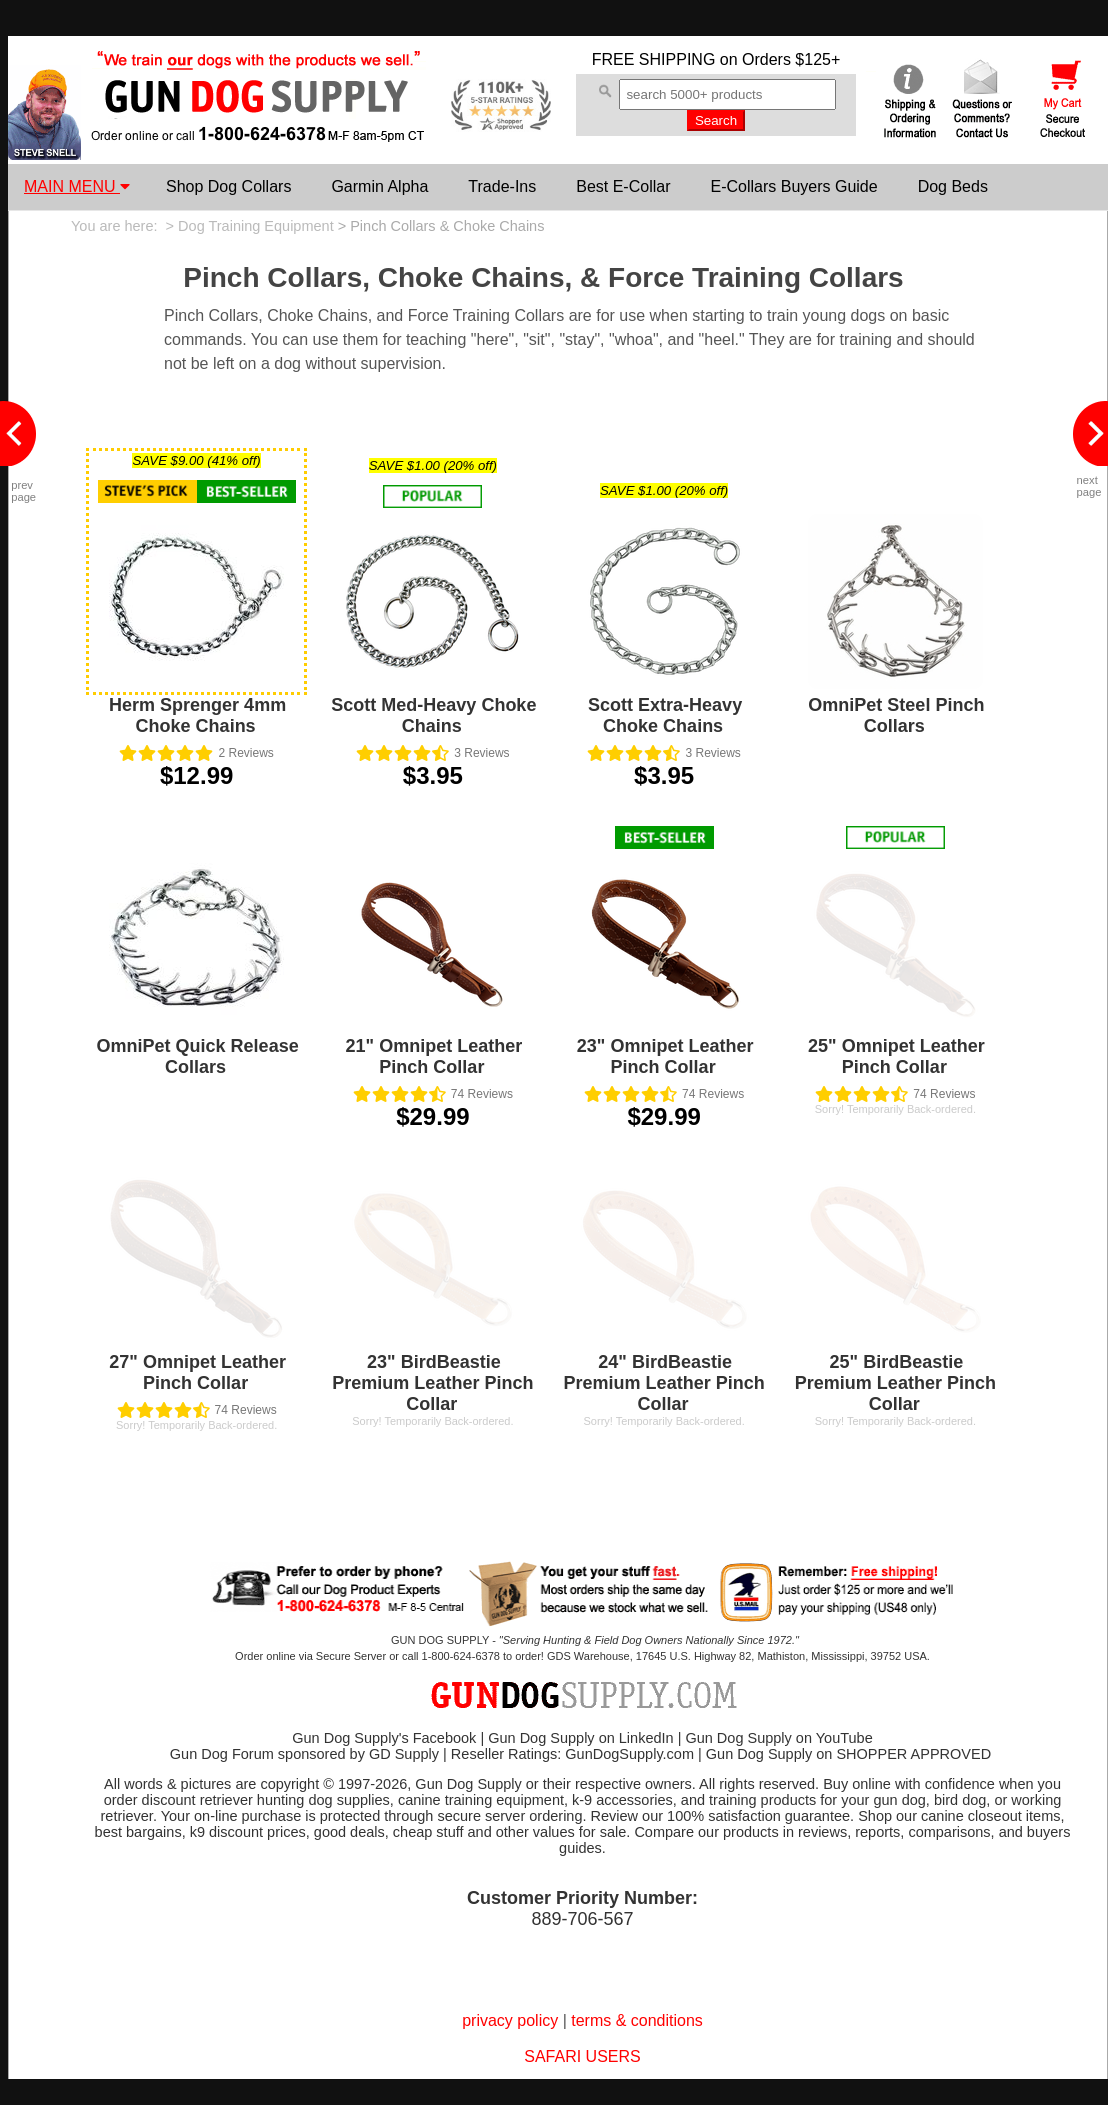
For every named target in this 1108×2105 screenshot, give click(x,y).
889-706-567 (582, 1919)
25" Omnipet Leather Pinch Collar (896, 1056)
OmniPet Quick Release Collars (198, 1056)
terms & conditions (637, 2020)
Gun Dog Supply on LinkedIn (580, 1738)
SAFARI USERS (582, 2056)
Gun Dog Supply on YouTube (778, 1738)
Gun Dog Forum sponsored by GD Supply (304, 1754)
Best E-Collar (623, 186)
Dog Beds (953, 186)
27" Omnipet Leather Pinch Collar (197, 1372)
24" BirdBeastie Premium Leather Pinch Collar (664, 1383)
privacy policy (510, 2020)
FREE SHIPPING (654, 59)
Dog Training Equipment (256, 226)
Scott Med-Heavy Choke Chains (433, 715)
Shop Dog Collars (228, 186)
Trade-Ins (502, 186)
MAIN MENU (77, 186)
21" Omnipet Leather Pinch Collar (434, 1056)
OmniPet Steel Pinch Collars (896, 715)
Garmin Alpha (379, 186)
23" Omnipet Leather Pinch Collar (665, 1056)
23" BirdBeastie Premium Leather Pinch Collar (432, 1383)
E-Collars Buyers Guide (793, 186)
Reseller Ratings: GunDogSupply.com (572, 1754)
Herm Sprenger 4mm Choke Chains (197, 715)
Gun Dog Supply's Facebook (384, 1738)
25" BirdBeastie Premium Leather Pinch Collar (895, 1383)
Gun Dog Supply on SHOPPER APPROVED (848, 1754)
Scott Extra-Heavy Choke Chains (665, 715)
